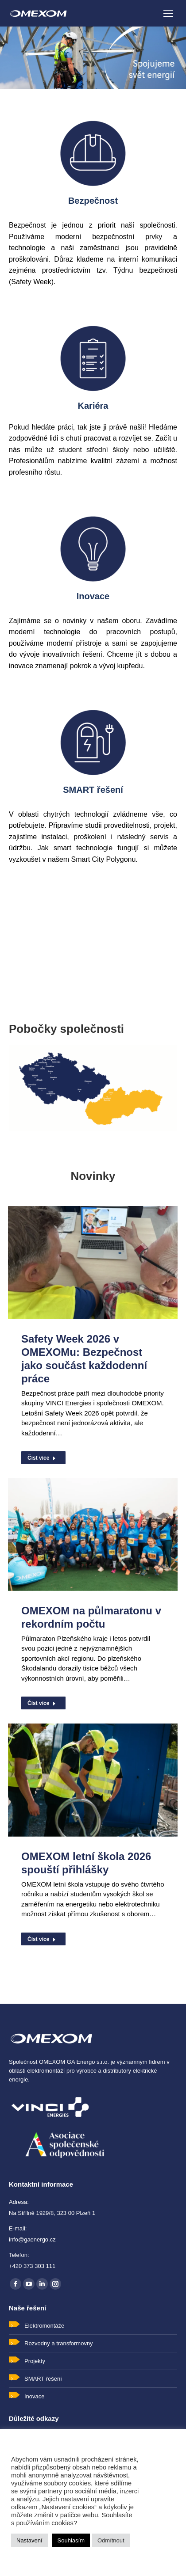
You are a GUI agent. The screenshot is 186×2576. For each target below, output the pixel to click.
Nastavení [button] (29, 2540)
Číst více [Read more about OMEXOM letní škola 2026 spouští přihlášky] (41, 1939)
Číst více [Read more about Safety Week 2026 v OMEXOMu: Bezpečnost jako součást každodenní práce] (41, 1458)
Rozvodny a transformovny (58, 2343)
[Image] (93, 153)
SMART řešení (43, 2378)
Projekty (34, 2361)
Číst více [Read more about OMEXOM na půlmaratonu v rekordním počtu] (41, 1703)
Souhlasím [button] (71, 2540)
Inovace (34, 2396)
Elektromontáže (44, 2325)
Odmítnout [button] (110, 2540)
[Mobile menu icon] (168, 13)
